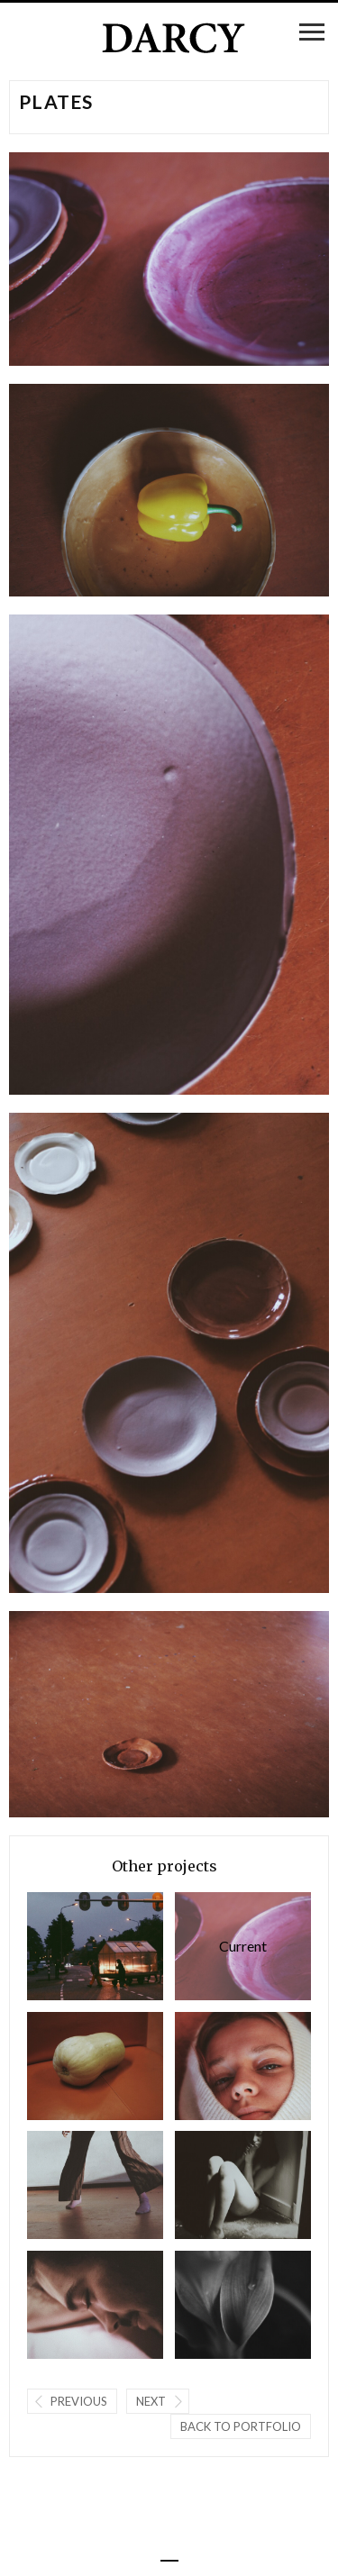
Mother (243, 2305)
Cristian (95, 2305)
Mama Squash (95, 2066)
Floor (243, 2185)
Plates (243, 1946)
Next (151, 2401)
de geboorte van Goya (243, 2066)
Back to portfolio (240, 2426)
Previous (78, 2401)
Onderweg (95, 1946)
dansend (95, 2185)
